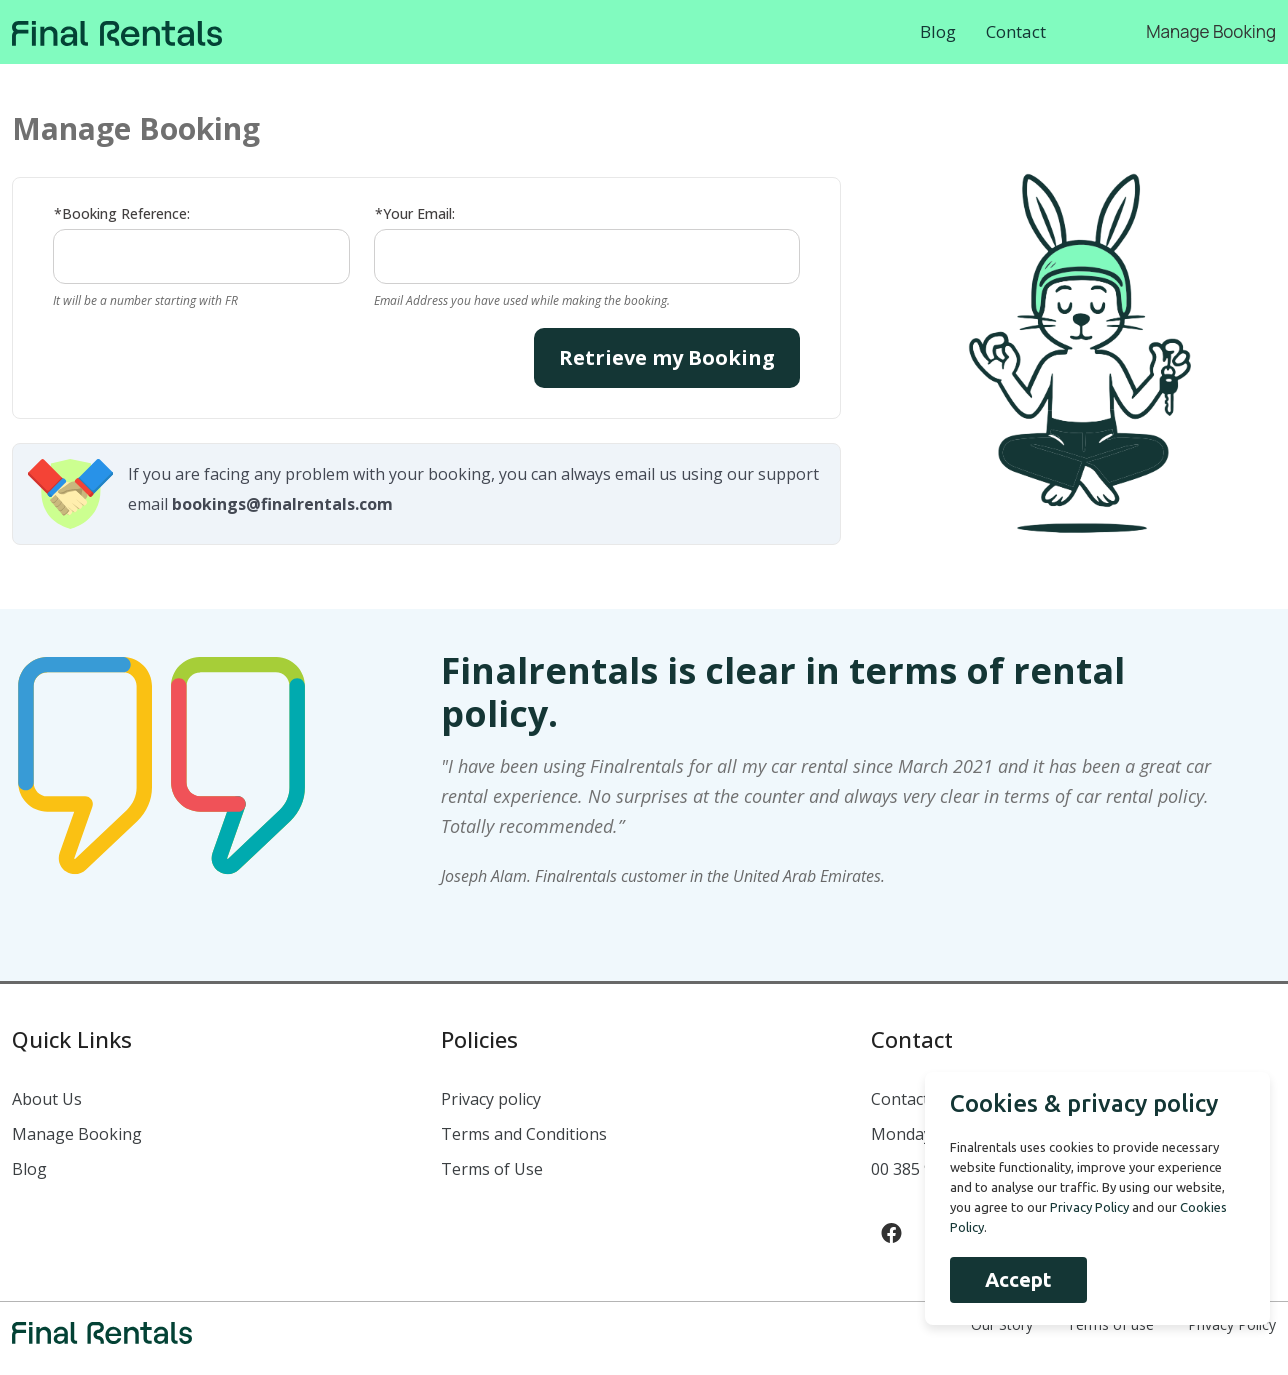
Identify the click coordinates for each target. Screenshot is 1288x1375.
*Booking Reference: (122, 213)
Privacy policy (491, 1099)
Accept (1016, 1279)
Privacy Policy (1087, 1207)
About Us (47, 1099)
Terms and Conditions (524, 1134)
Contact (1016, 31)
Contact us (911, 1099)
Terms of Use (492, 1169)
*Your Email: (415, 213)
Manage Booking (1211, 31)
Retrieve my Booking (667, 357)
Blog (938, 31)
